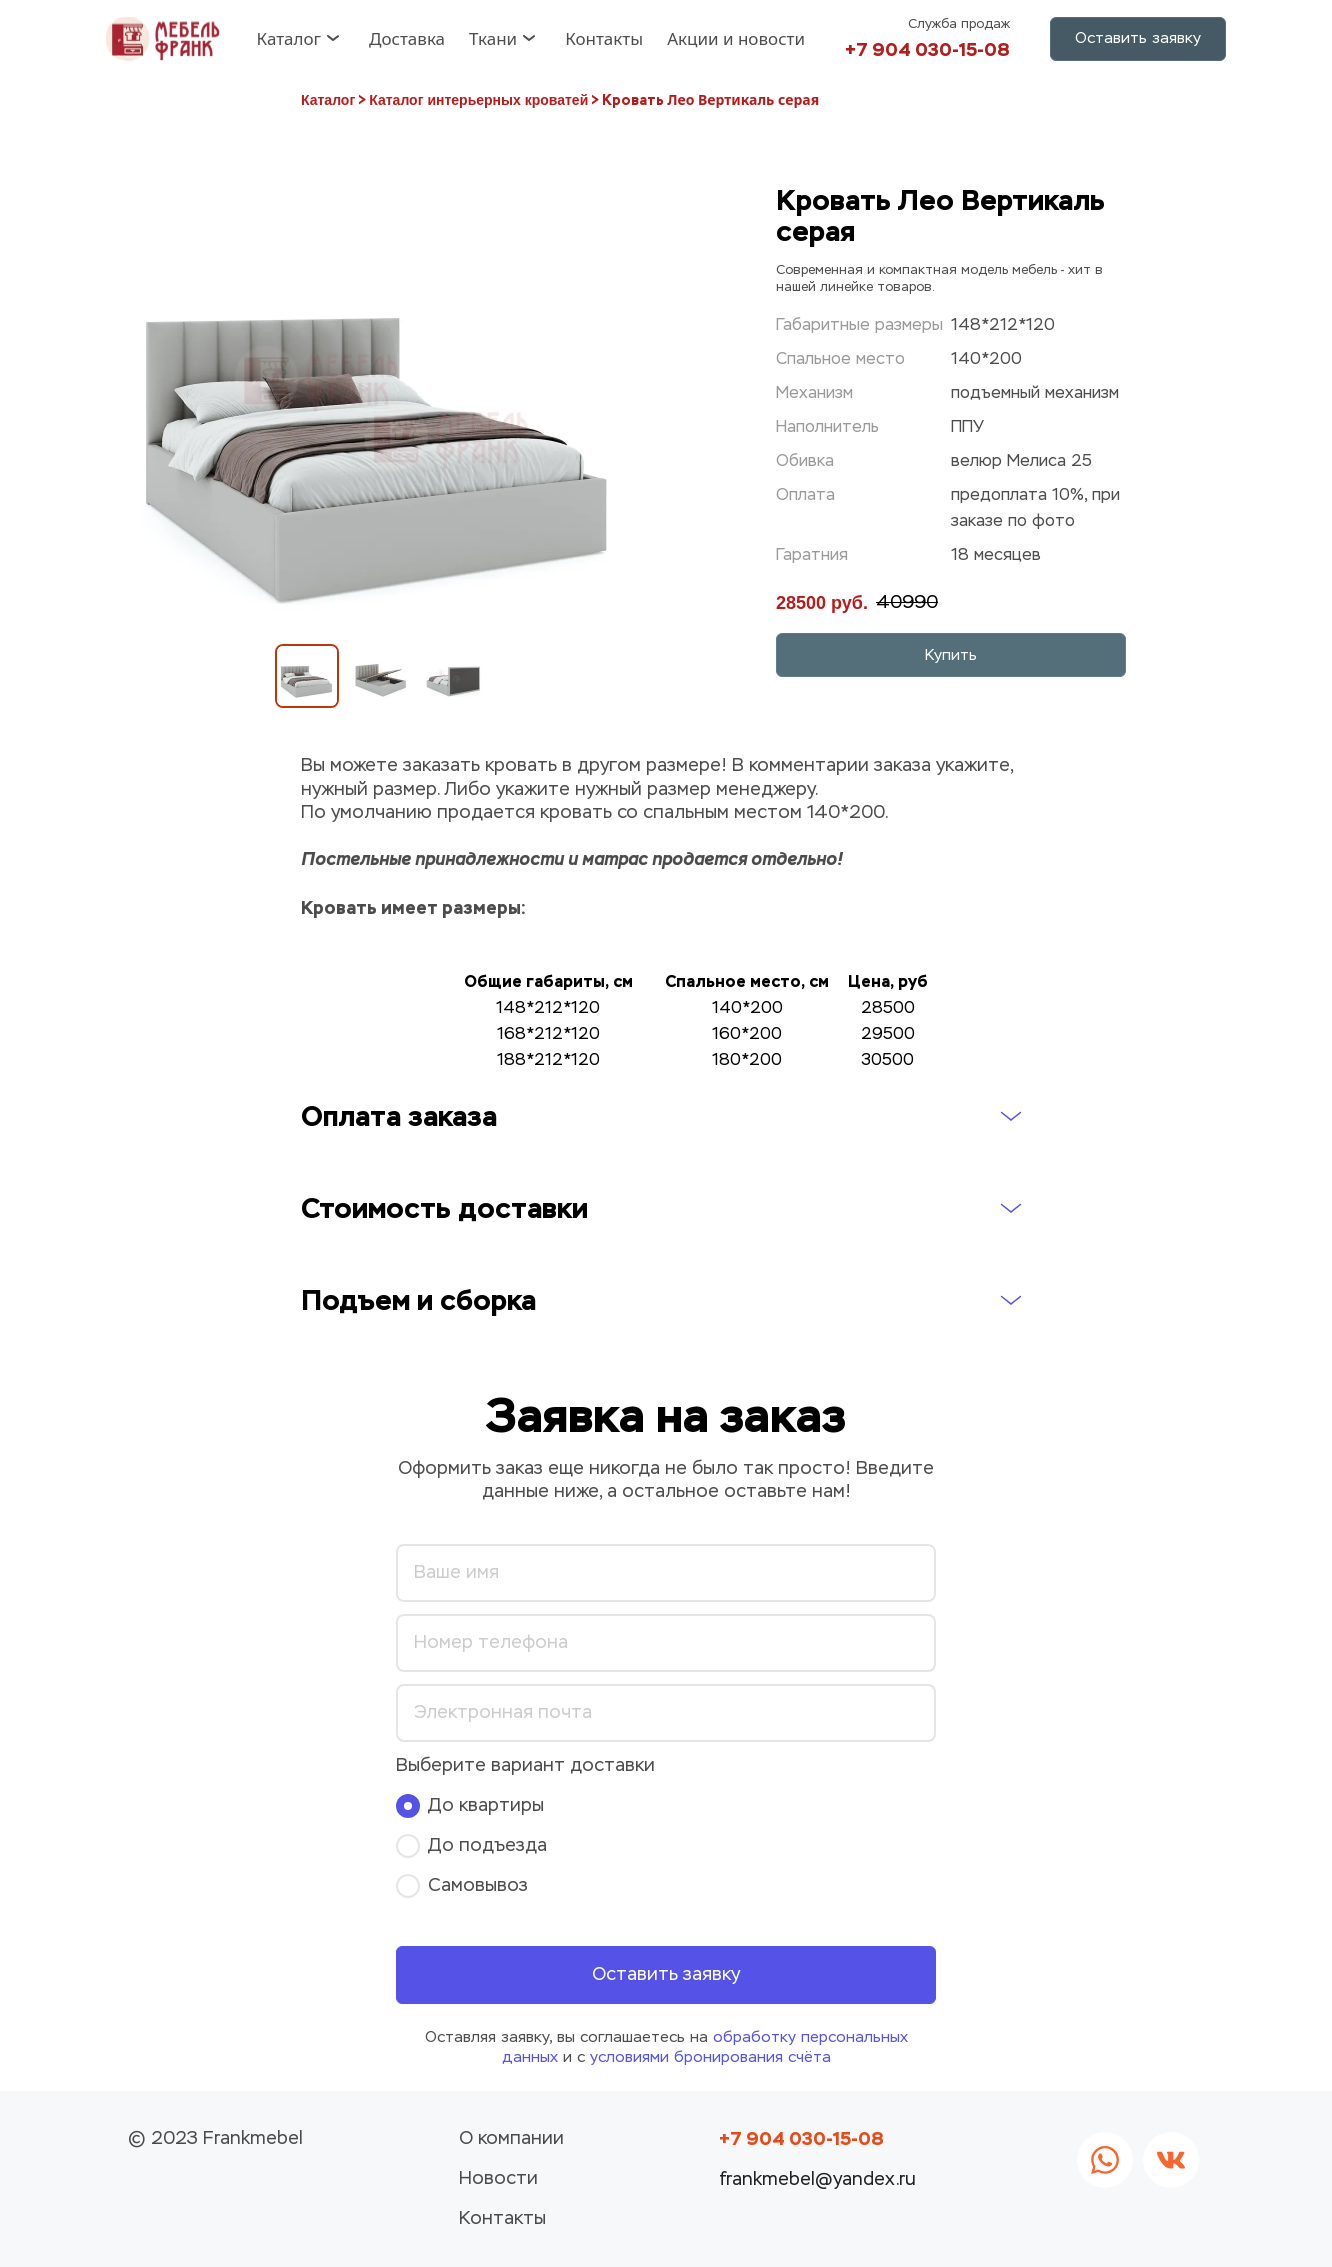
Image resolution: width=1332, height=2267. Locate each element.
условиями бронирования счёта (710, 2057)
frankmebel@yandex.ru (817, 2180)
